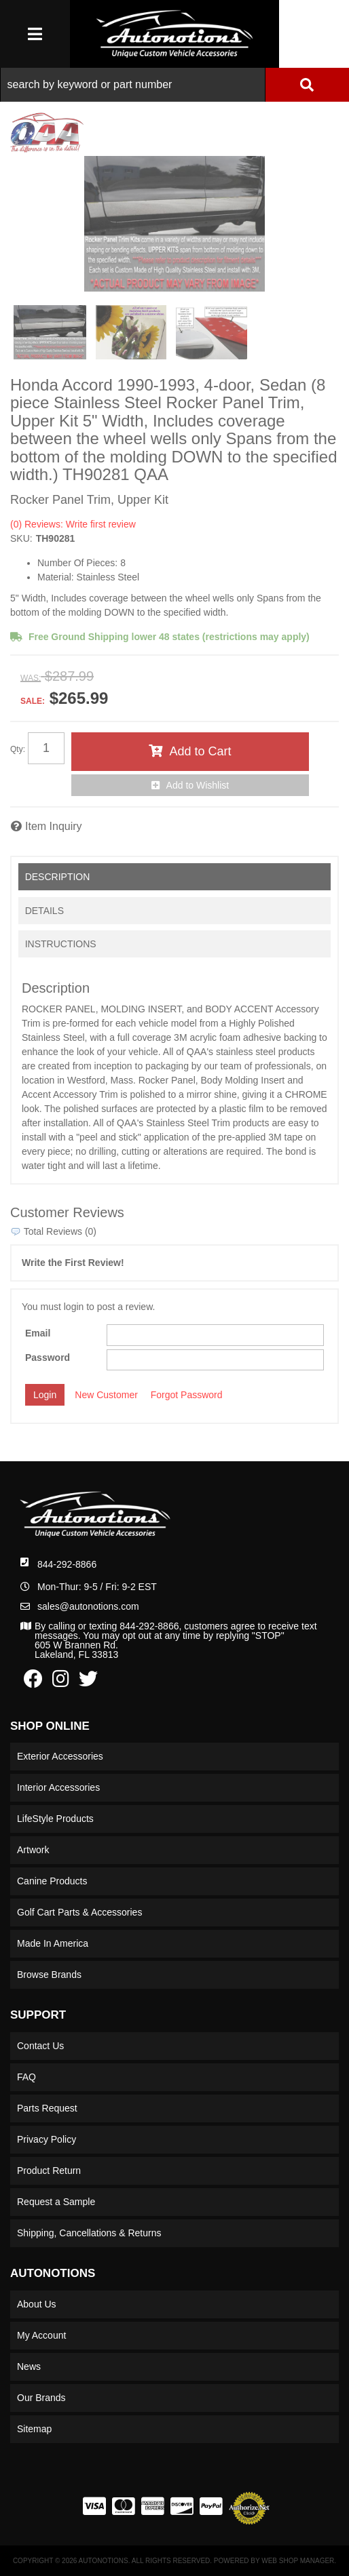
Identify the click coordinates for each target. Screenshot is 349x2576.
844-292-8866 (66, 1564)
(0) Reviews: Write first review (73, 524)
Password (47, 1357)
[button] (174, 85)
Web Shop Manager (297, 2560)
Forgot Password (187, 1394)
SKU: (21, 538)
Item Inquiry (53, 826)
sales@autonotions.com (88, 1606)
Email (37, 1333)
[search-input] (133, 85)
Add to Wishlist (197, 785)
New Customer (106, 1394)
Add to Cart (200, 751)
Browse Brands (49, 1974)
